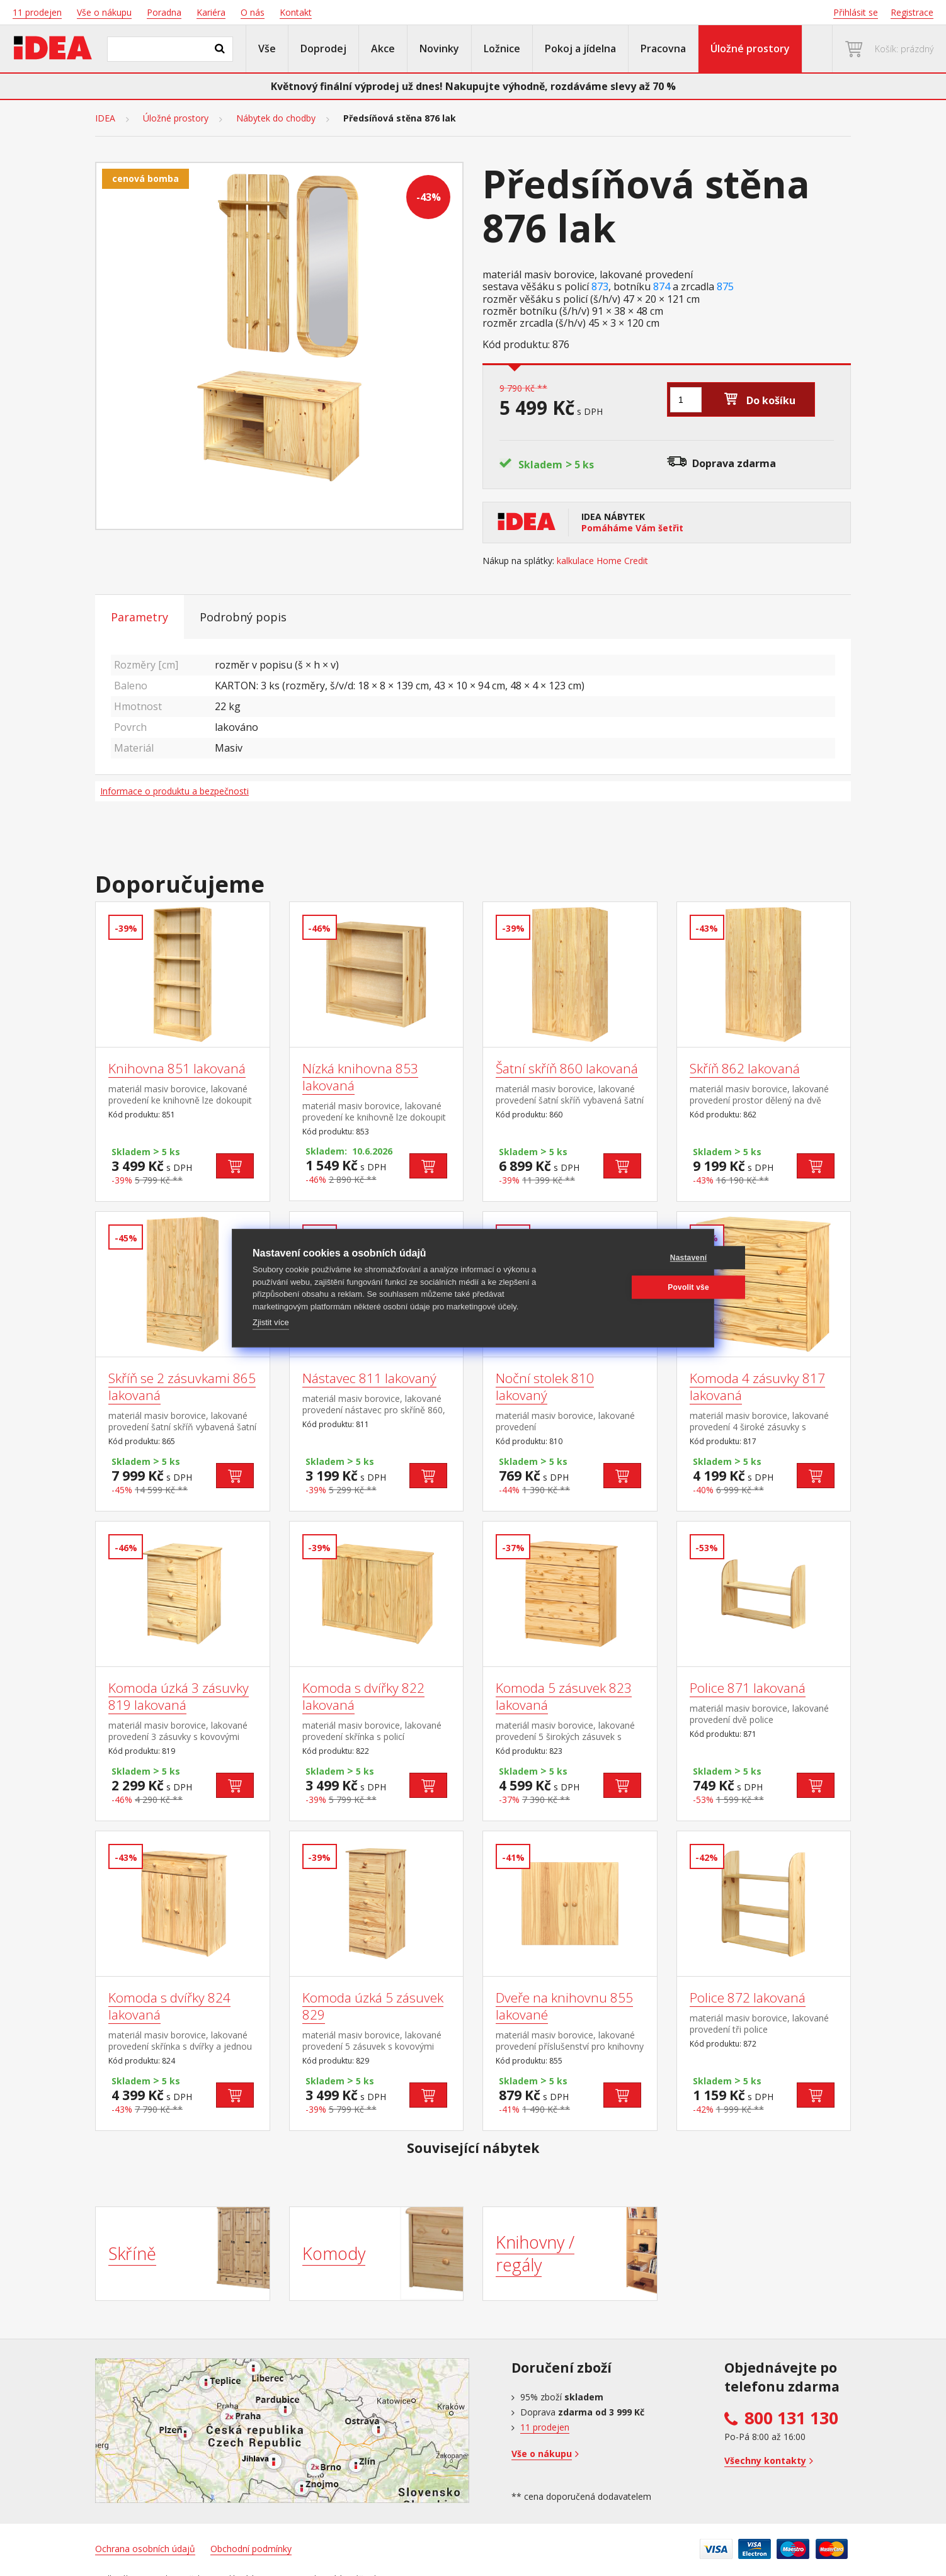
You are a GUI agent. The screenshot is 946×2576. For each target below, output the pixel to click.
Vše (267, 48)
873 (599, 287)
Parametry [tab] (139, 616)
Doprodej (323, 48)
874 (661, 287)
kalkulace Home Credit (602, 561)
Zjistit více (271, 1322)
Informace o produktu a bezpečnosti (174, 791)
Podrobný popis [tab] (243, 616)
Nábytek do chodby (276, 118)
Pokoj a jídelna (580, 48)
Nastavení (633, 1257)
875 (725, 287)
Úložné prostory (750, 48)
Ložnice (502, 48)
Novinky (439, 48)
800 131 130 (791, 2418)
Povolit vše (633, 1287)
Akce (383, 48)
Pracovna (663, 48)
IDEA (105, 118)
